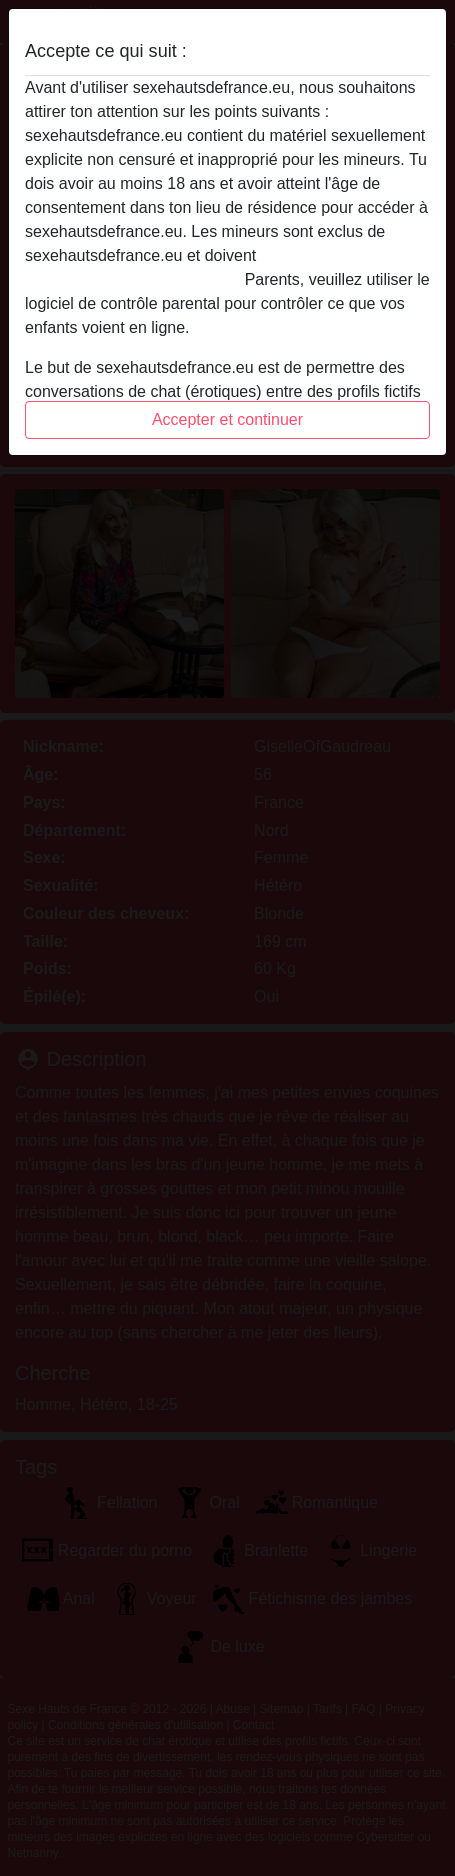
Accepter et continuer (227, 419)
